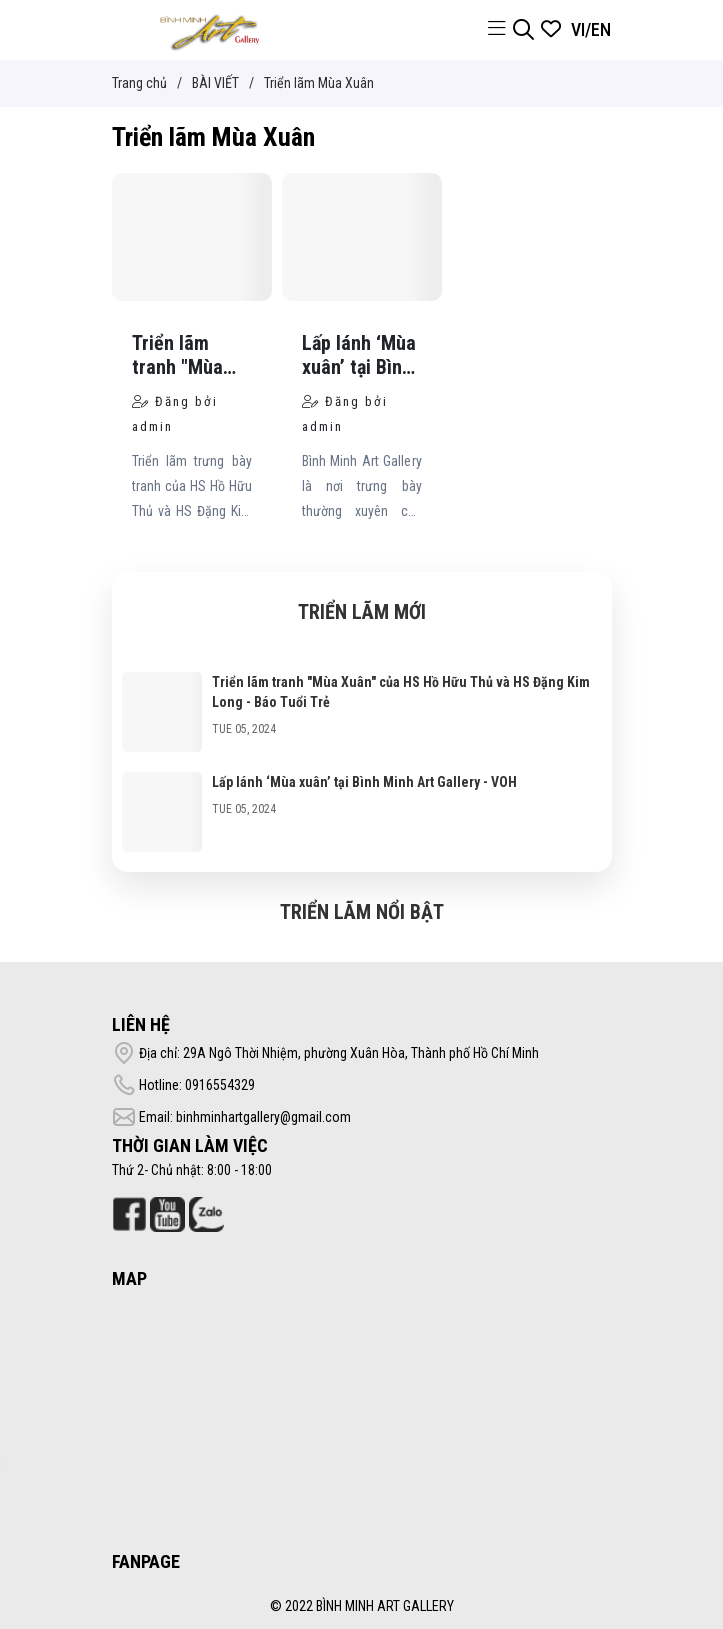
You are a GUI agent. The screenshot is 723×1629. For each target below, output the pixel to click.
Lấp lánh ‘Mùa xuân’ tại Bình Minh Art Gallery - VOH (364, 782)
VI (578, 29)
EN (601, 29)
